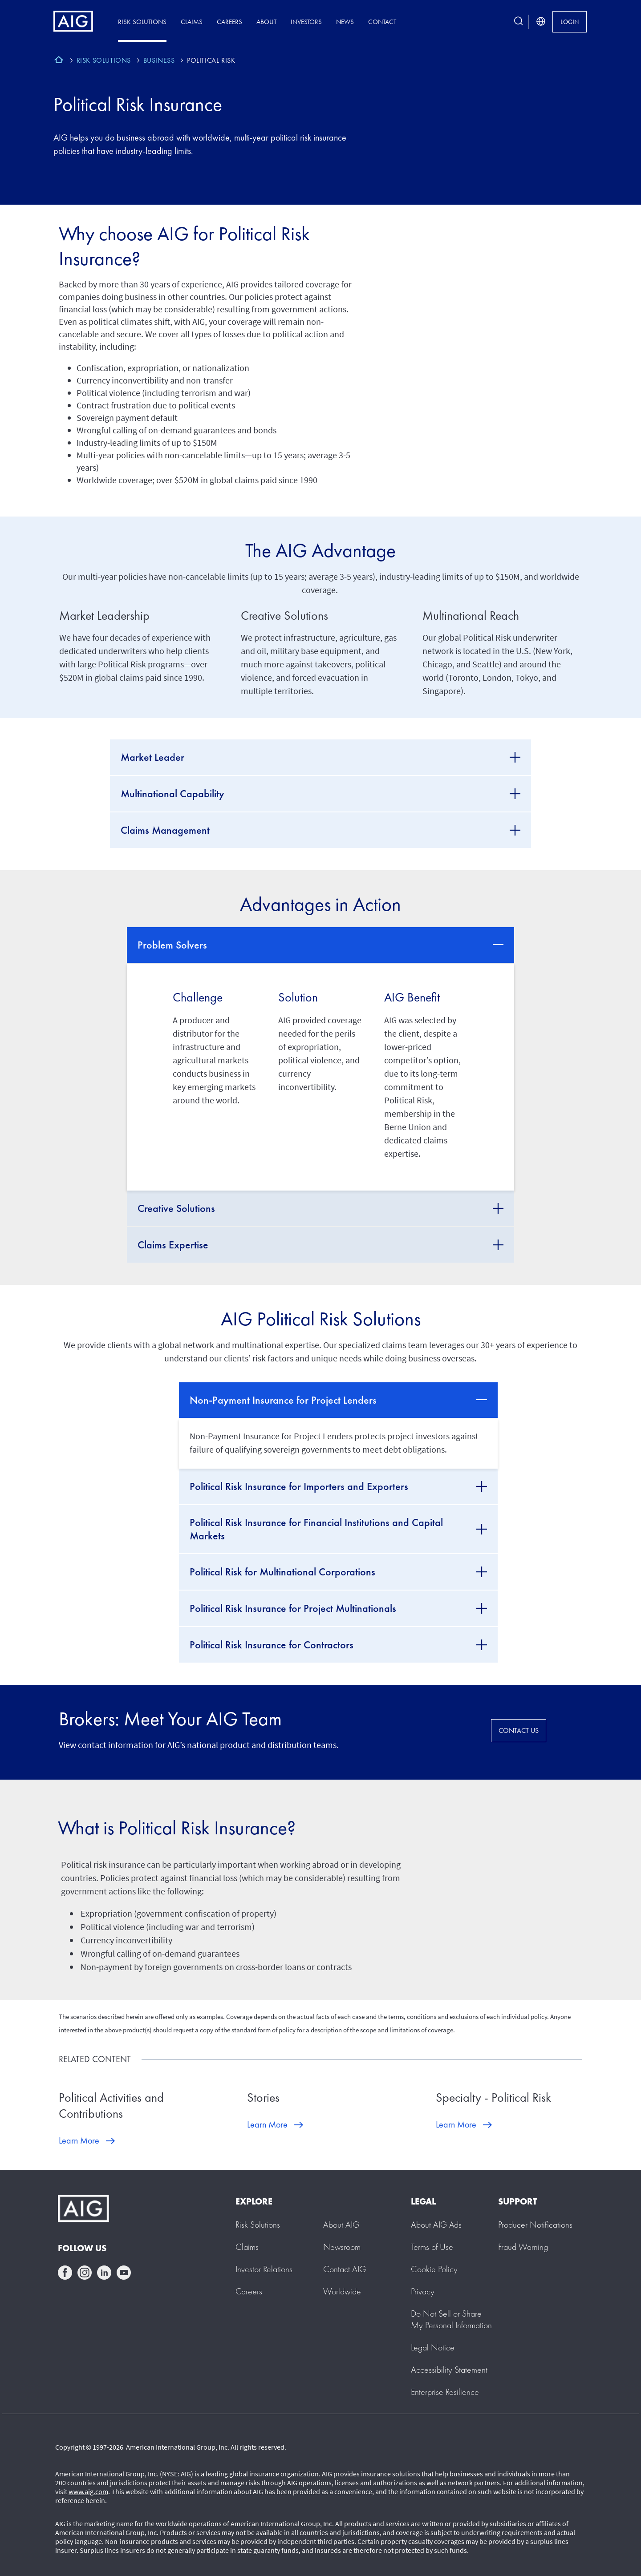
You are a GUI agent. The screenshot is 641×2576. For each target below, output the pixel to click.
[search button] (518, 21)
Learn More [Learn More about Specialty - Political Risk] (456, 2124)
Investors (306, 21)
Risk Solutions (142, 21)
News (345, 21)
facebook (65, 2272)
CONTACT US (519, 1730)
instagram (84, 2272)
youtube (124, 2272)
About (266, 21)
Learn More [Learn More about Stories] (267, 2124)
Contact (382, 21)
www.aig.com (88, 2491)
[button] (451, 2319)
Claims (192, 21)
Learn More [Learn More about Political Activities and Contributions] (79, 2140)
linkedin (104, 2272)
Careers (229, 21)
